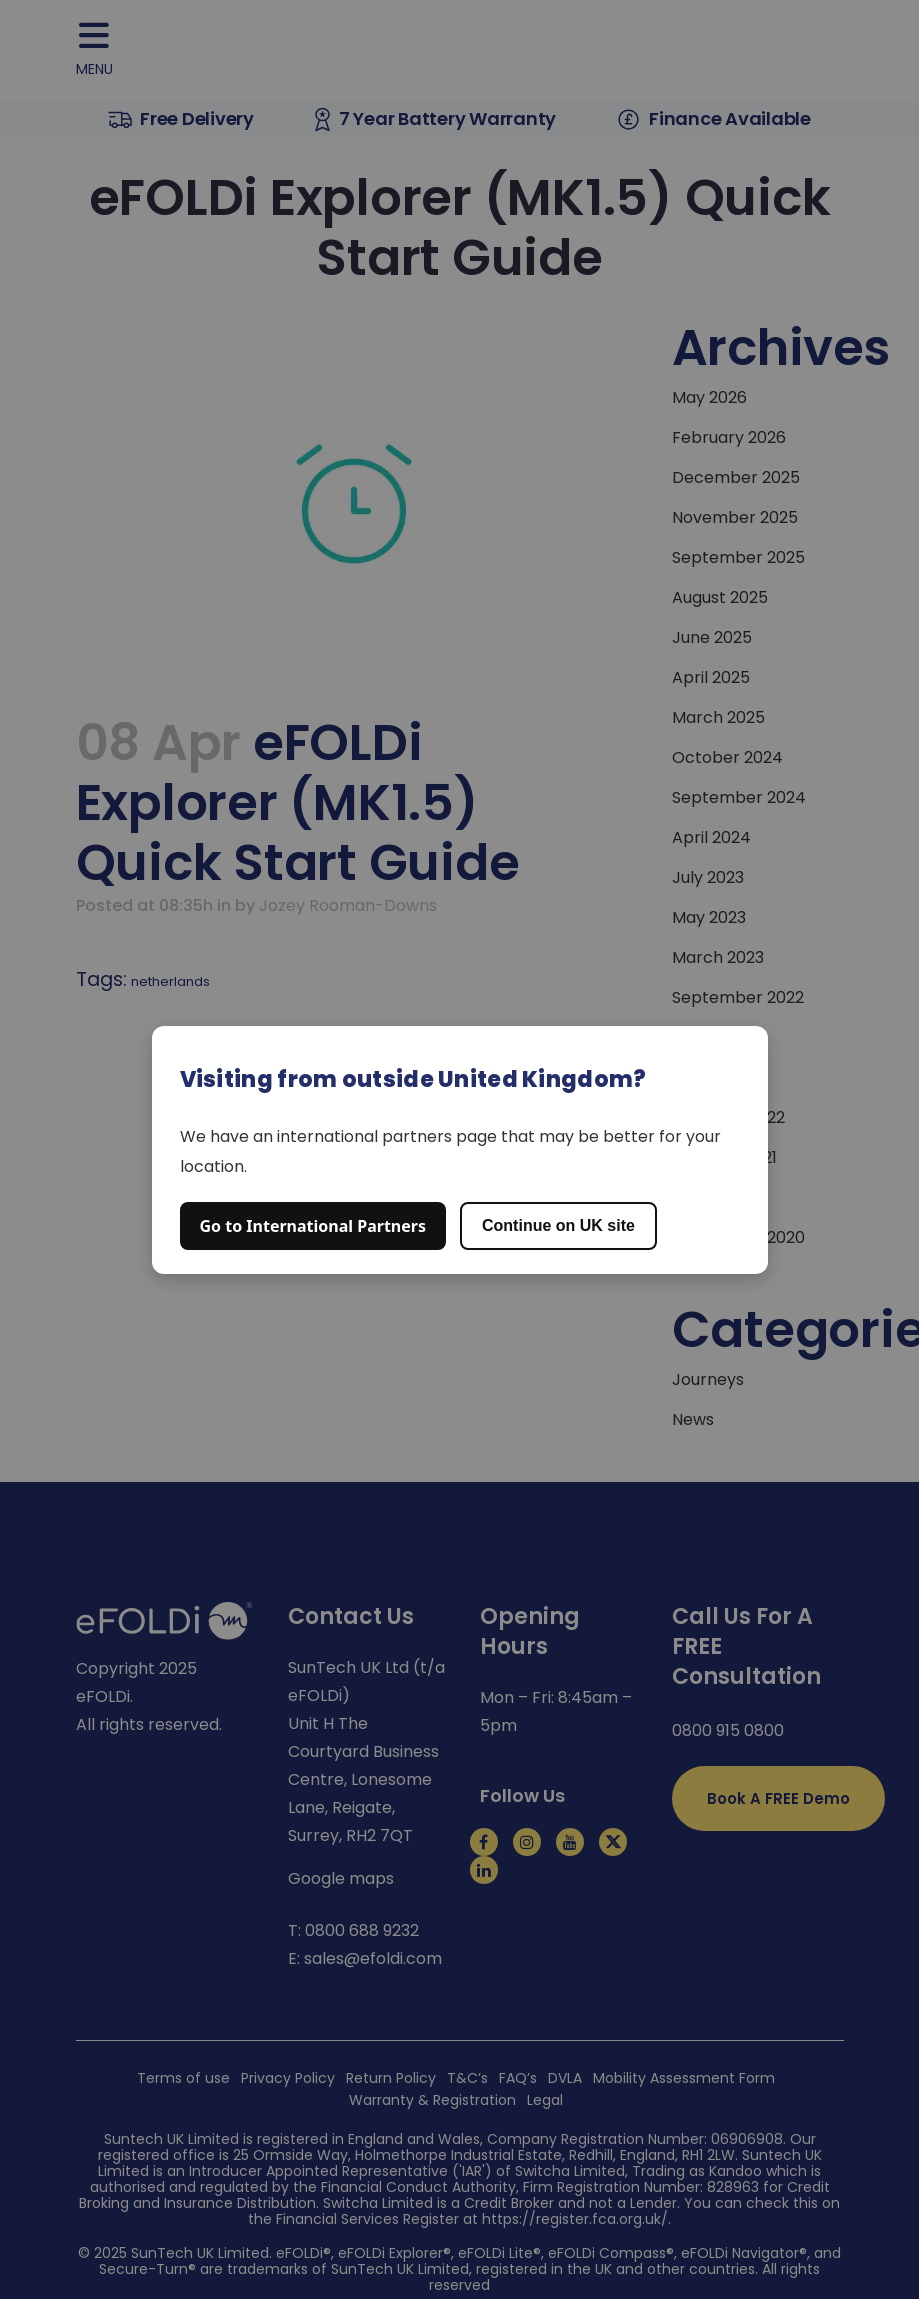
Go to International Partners (313, 1226)
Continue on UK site (558, 1225)
